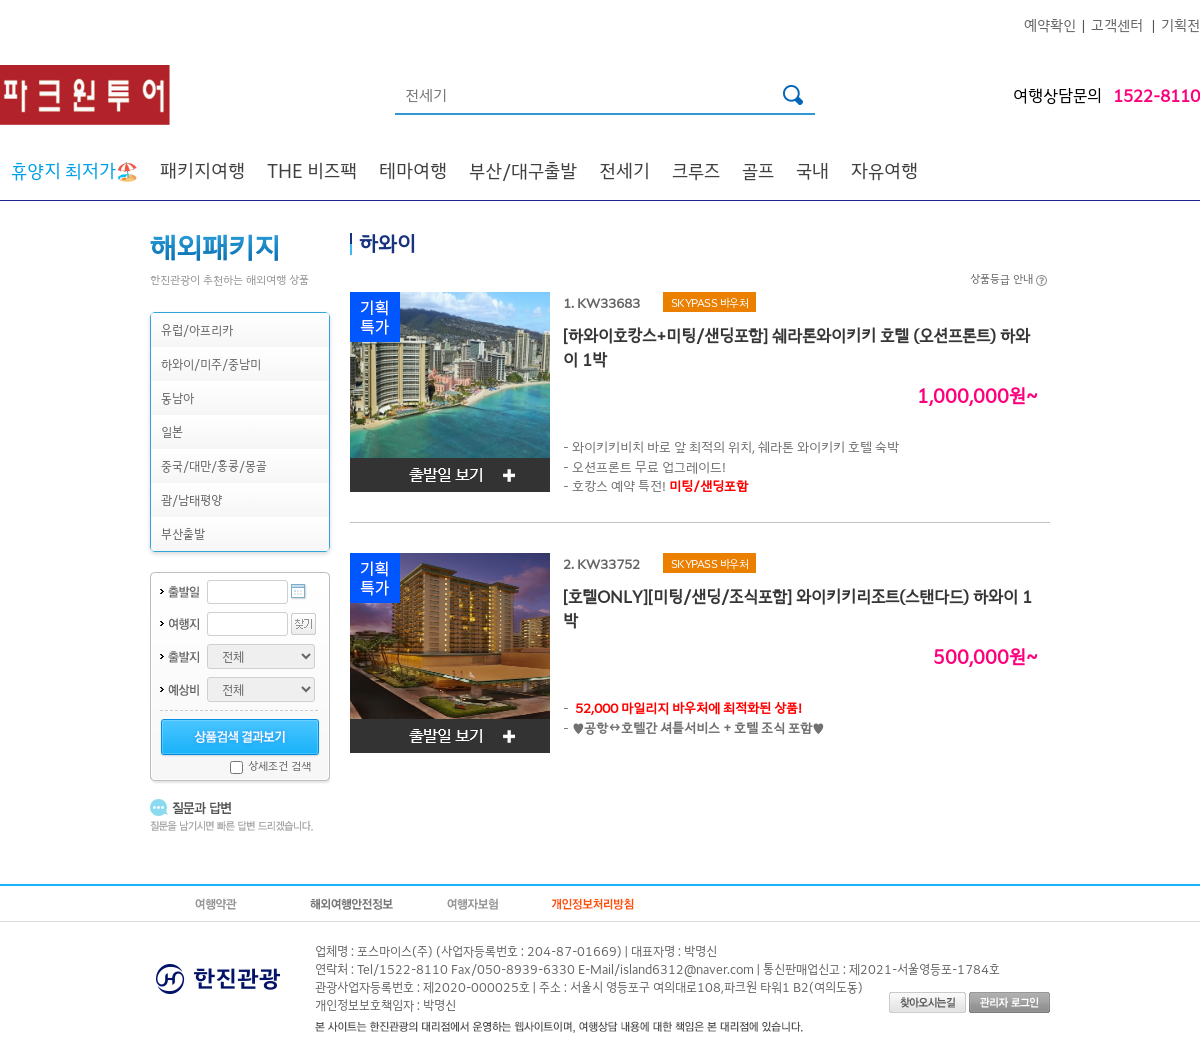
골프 (758, 170)
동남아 (177, 397)
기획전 (1180, 24)
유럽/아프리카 (197, 329)
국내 (812, 170)
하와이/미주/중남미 (211, 363)
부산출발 (183, 533)
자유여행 (884, 170)
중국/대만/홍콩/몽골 (214, 465)
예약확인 (1050, 24)
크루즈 (696, 170)
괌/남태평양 (191, 499)
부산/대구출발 (523, 170)
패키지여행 (202, 170)
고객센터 (1117, 24)
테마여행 (413, 170)
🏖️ (74, 170)
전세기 (624, 170)
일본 (172, 431)
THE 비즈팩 (312, 170)
